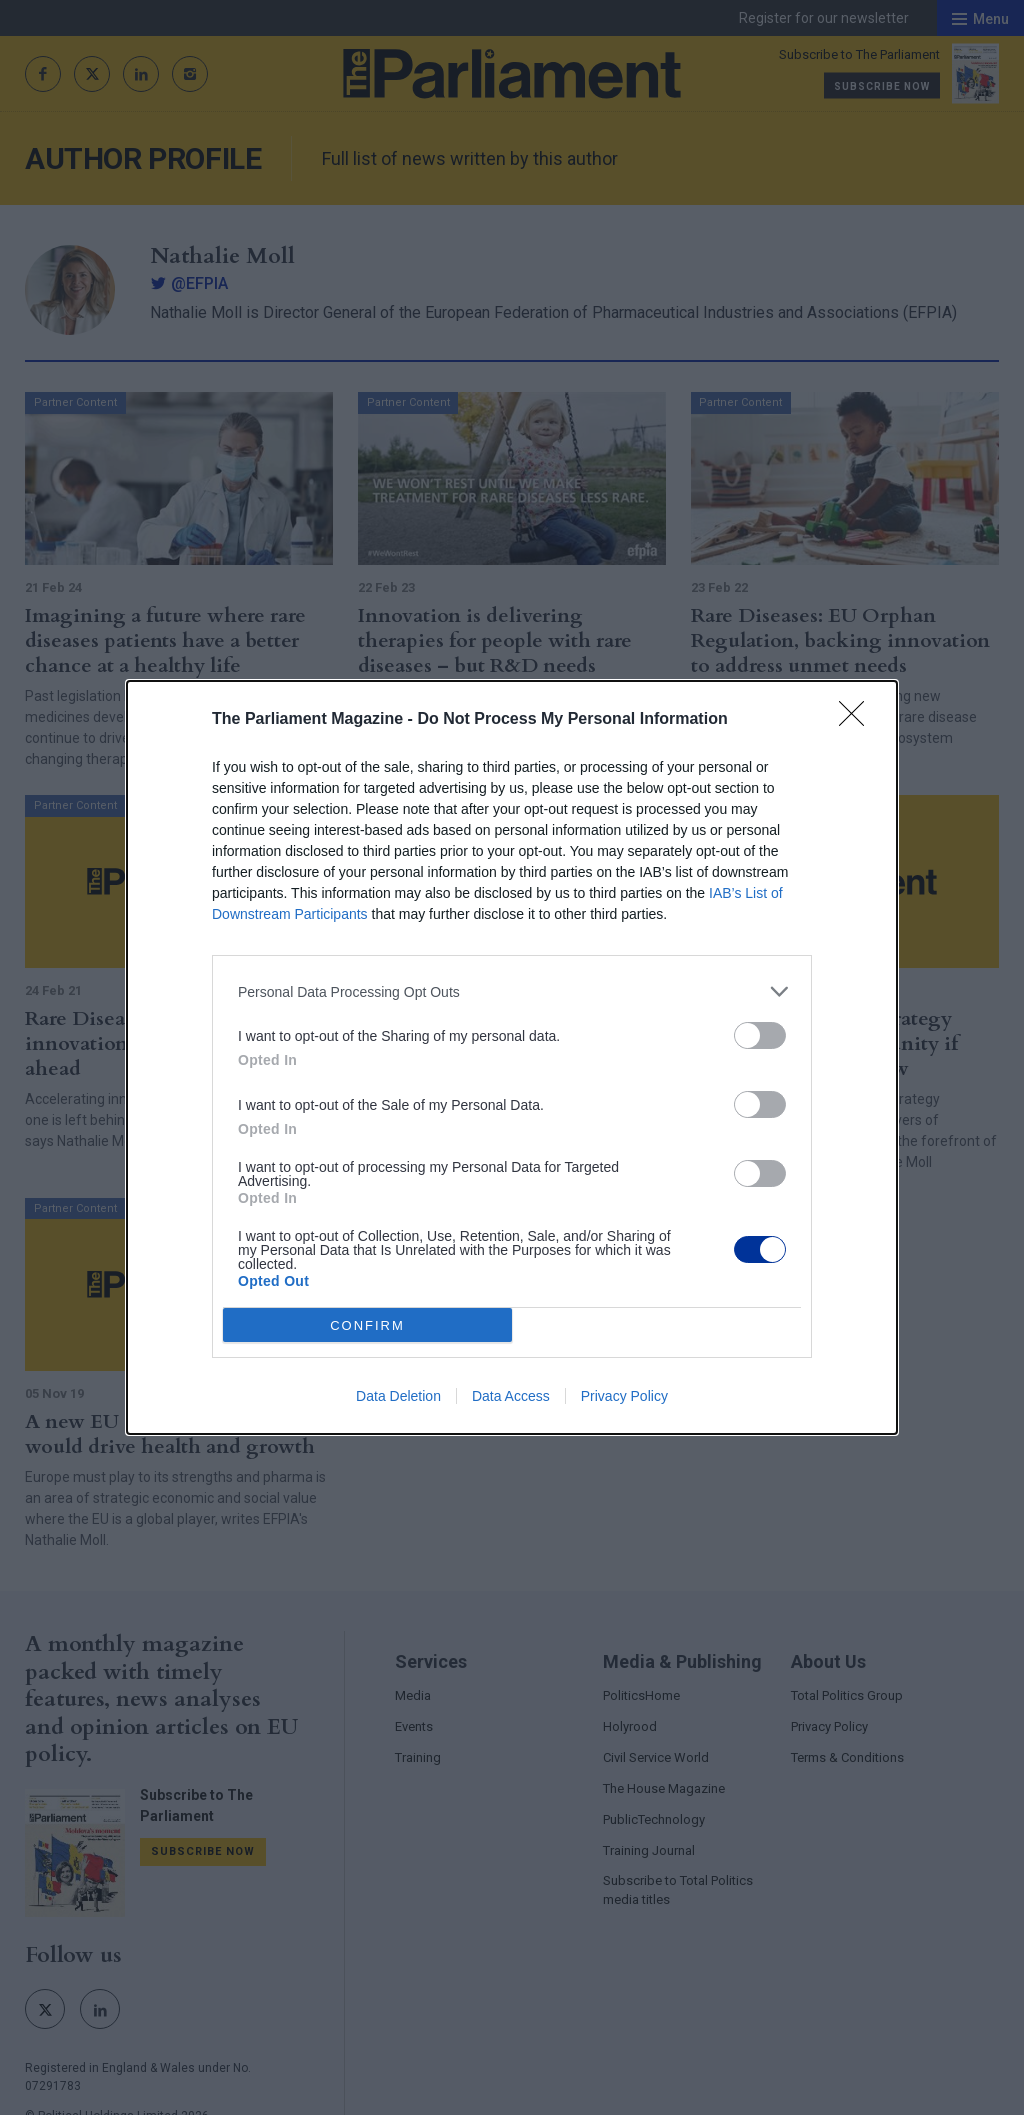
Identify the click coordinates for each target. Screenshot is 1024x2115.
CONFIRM (367, 1325)
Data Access (511, 1396)
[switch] (760, 1035)
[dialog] (512, 1057)
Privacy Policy (624, 1396)
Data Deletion (398, 1396)
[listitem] (512, 991)
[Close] (858, 720)
